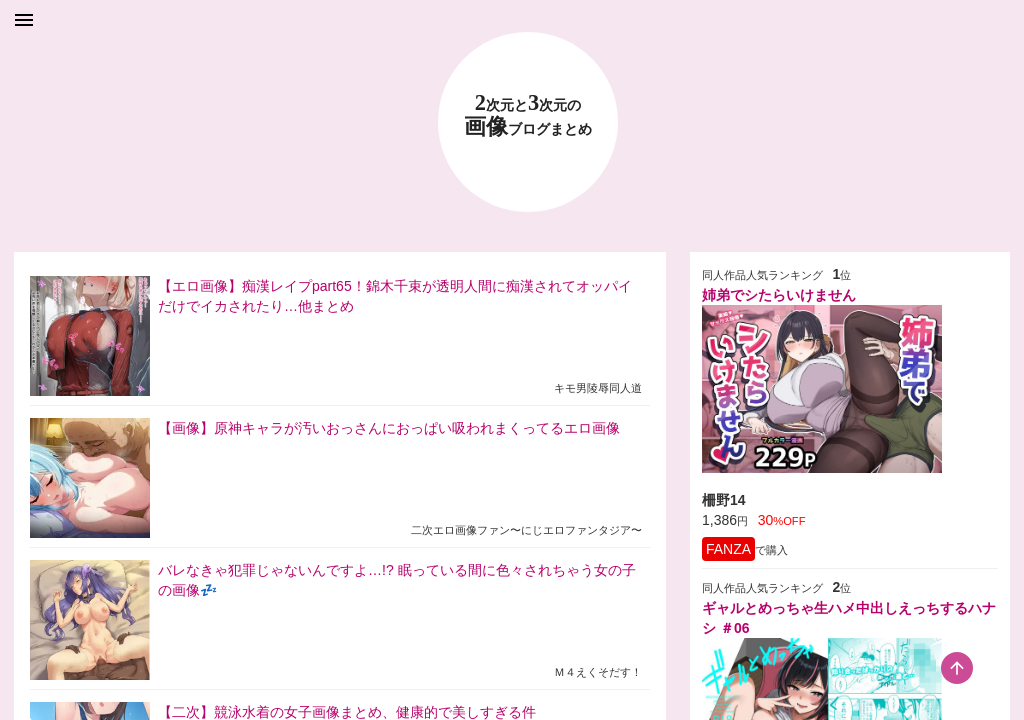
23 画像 (528, 115)
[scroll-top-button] (957, 668)
